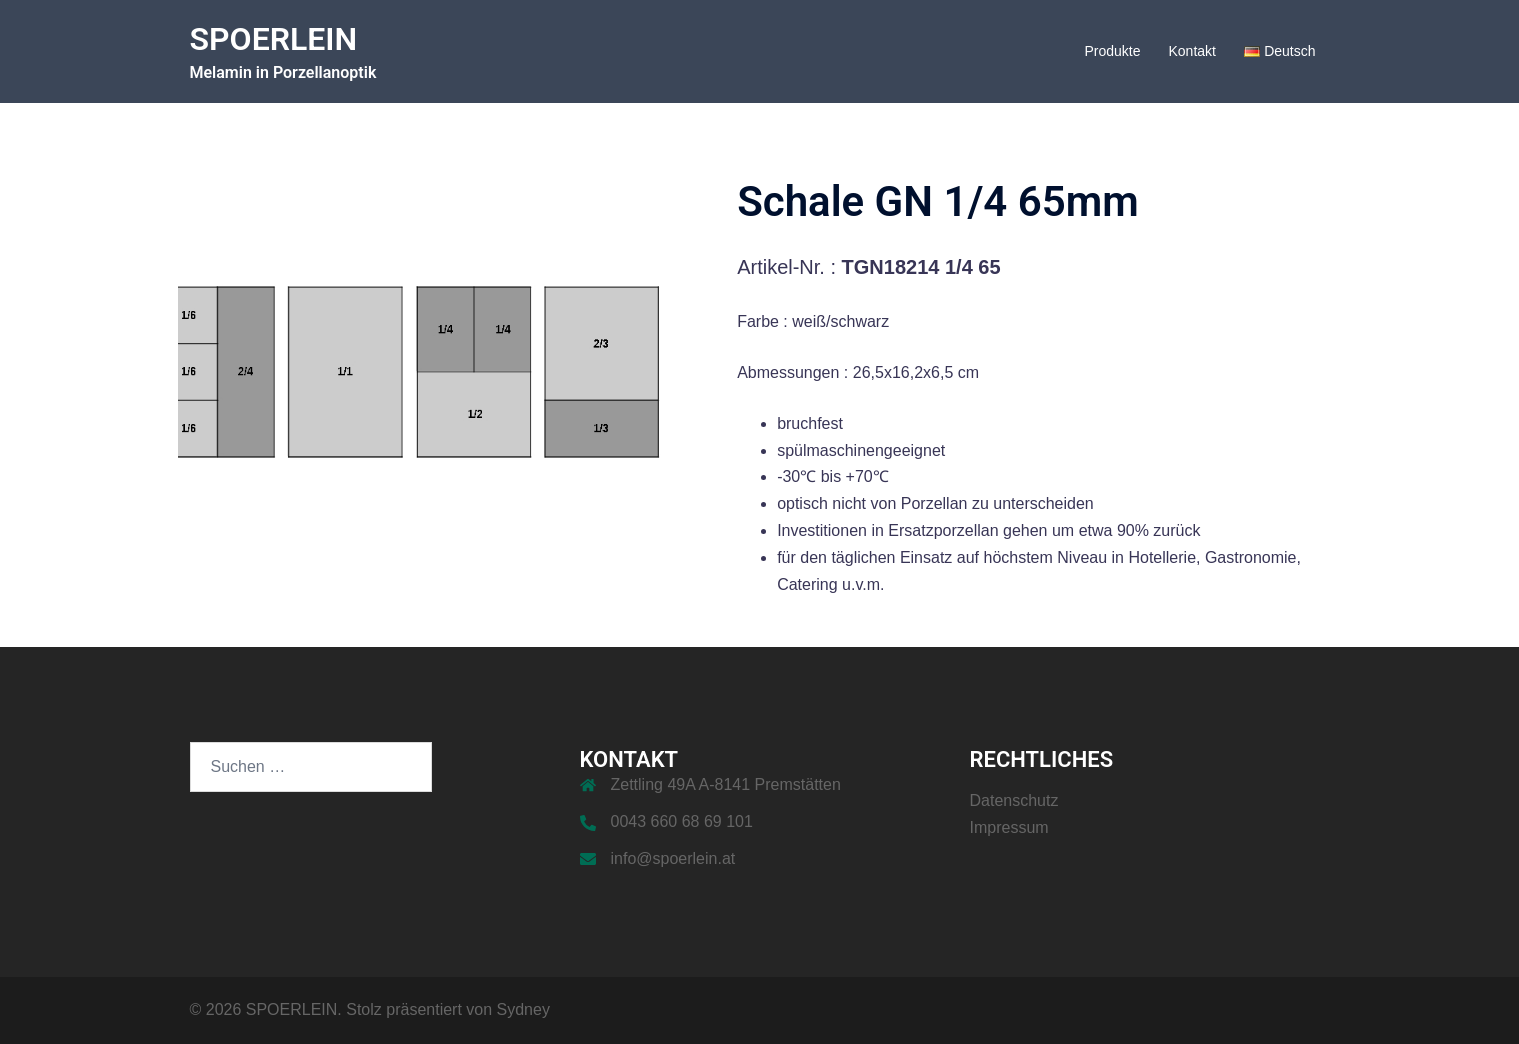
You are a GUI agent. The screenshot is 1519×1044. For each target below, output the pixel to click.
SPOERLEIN (274, 39)
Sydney (523, 1009)
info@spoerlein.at (673, 858)
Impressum (1009, 827)
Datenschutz (1014, 800)
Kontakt (1191, 51)
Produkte (1112, 51)
